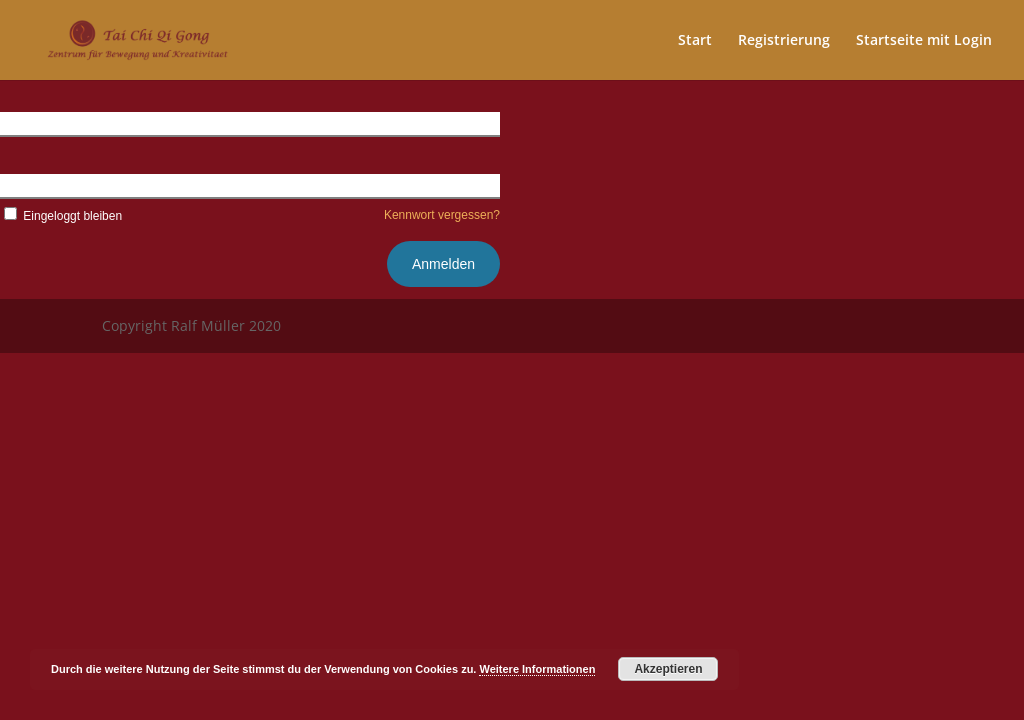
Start (695, 41)
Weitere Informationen (537, 669)
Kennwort (29, 185)
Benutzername (45, 123)
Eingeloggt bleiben (61, 216)
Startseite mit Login (924, 41)
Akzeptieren (668, 669)
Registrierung (784, 41)
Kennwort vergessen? (442, 215)
